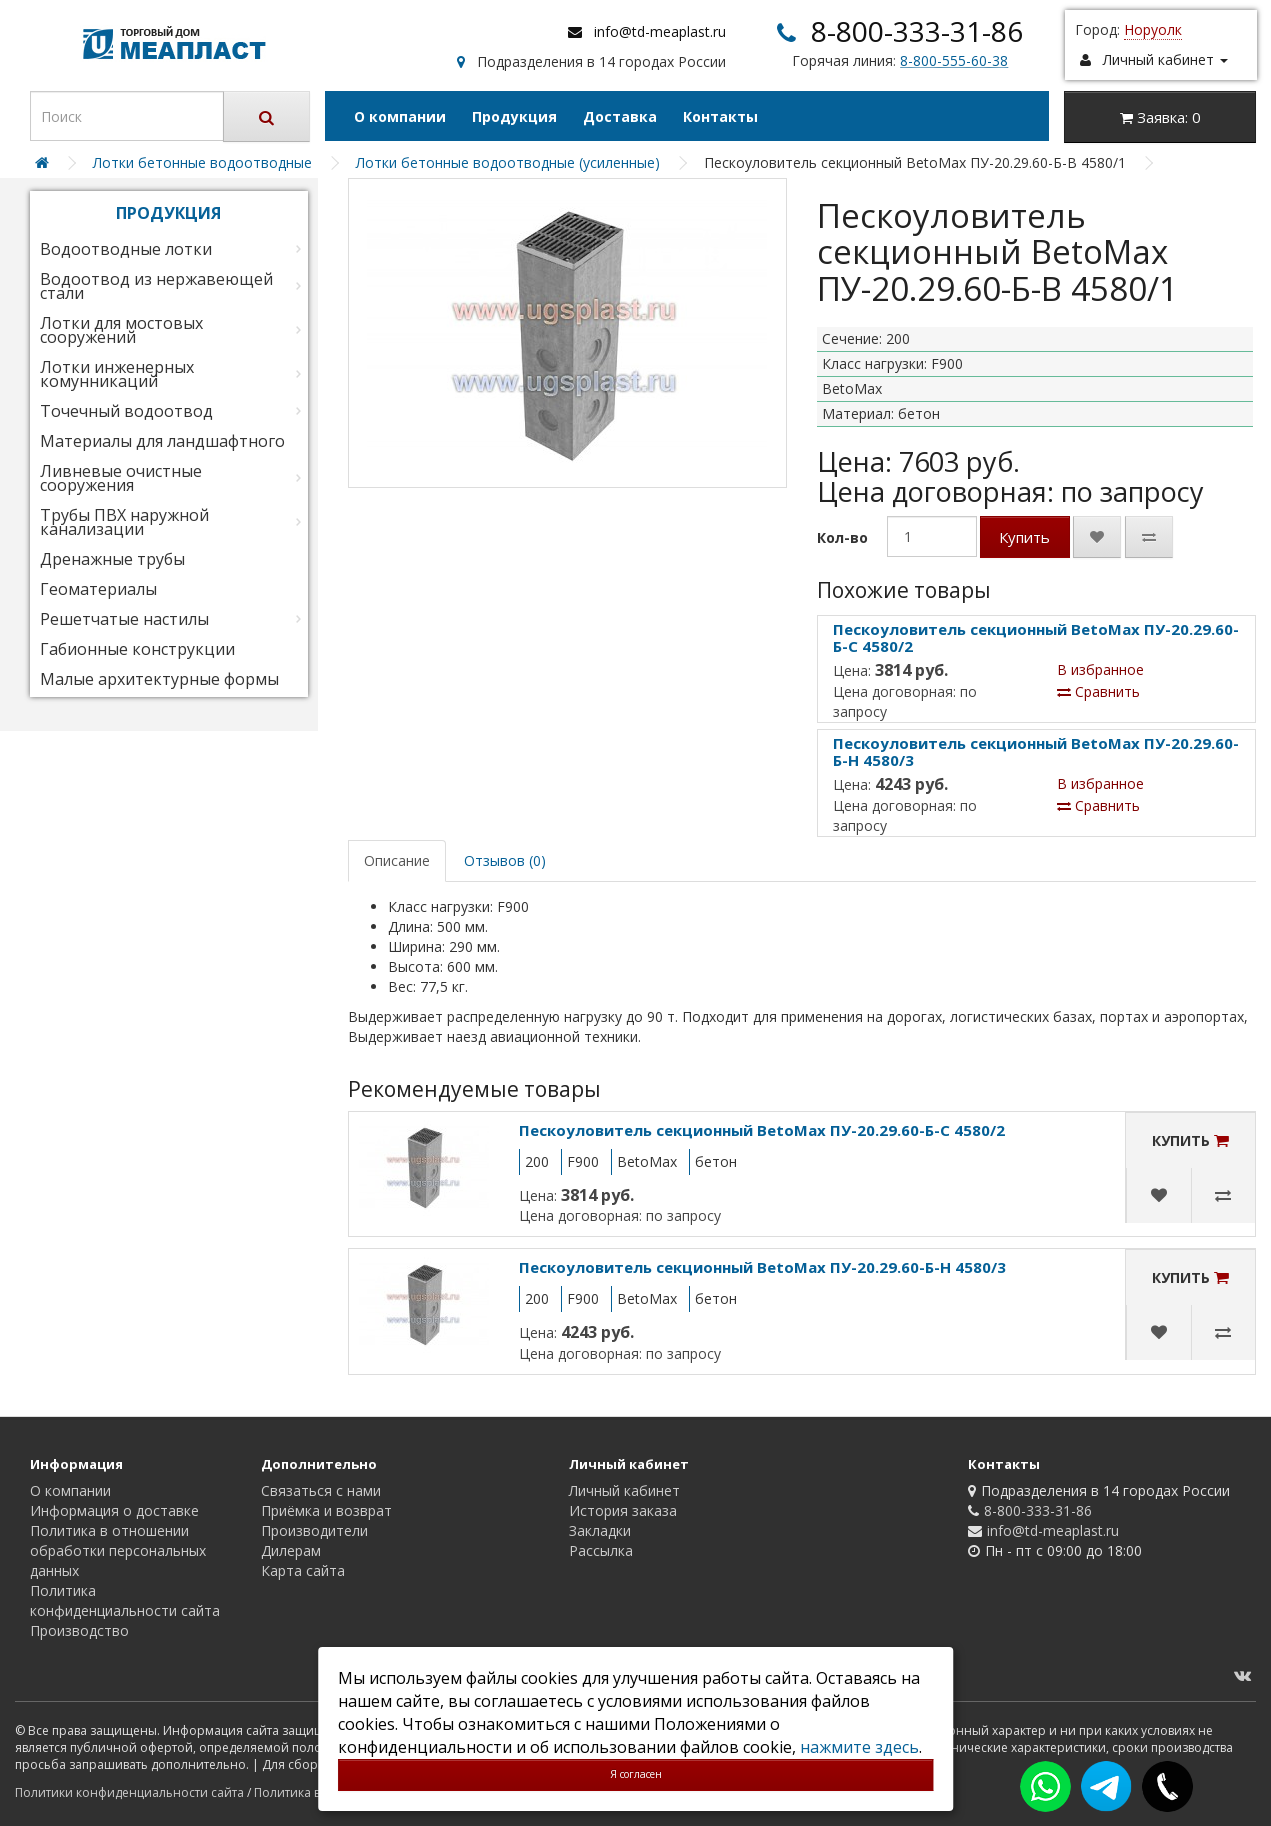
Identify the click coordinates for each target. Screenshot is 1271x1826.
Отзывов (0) (505, 860)
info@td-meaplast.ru (660, 31)
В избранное (1100, 669)
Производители (314, 1530)
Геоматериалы (98, 589)
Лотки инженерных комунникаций (117, 374)
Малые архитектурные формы (159, 679)
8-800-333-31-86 (917, 31)
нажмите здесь (859, 1747)
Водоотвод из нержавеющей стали (156, 286)
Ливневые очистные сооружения (121, 478)
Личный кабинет (624, 1490)
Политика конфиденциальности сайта (125, 1600)
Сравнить (1098, 691)
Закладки (600, 1530)
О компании (400, 116)
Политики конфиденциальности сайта (129, 1792)
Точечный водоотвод (126, 411)
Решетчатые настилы (124, 619)
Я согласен (636, 1774)
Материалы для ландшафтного (162, 441)
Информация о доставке (114, 1510)
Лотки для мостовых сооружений (121, 330)
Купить (1024, 537)
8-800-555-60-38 (954, 60)
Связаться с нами (321, 1490)
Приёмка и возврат (326, 1510)
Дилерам (291, 1550)
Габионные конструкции (137, 649)
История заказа (623, 1510)
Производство (79, 1630)
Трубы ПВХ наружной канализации (124, 522)
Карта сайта (303, 1570)
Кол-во (842, 537)
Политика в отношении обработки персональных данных (118, 1550)
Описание (397, 860)
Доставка (620, 116)
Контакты (720, 116)
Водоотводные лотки (126, 249)
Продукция (514, 116)
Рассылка (601, 1550)
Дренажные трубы (112, 559)
